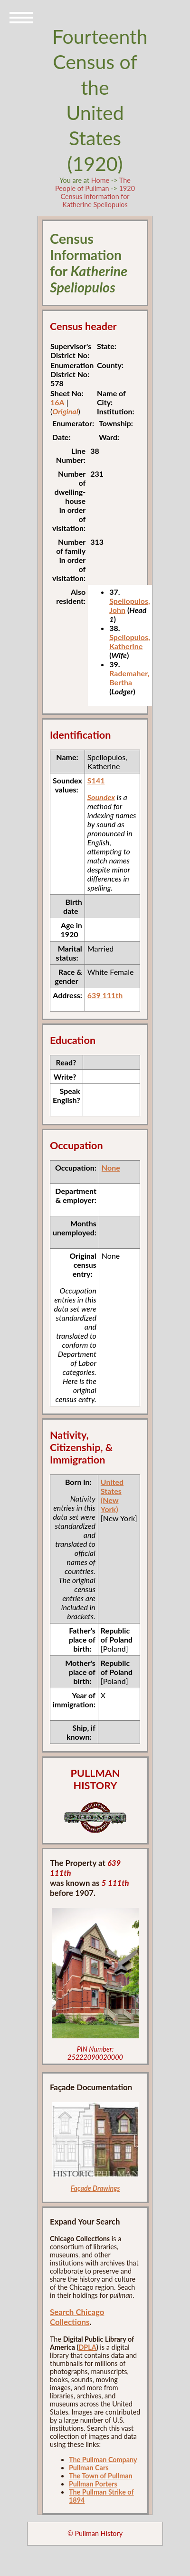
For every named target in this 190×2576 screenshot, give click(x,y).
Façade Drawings (95, 2188)
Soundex (101, 797)
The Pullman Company (103, 2460)
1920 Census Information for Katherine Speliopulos (97, 196)
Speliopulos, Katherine (129, 641)
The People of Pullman (93, 184)
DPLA (87, 2347)
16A (57, 402)
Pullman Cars (89, 2468)
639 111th (105, 995)
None (111, 1167)
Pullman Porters (93, 2484)
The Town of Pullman (101, 2476)
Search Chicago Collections (77, 2317)
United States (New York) (112, 1495)
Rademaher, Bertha (129, 678)
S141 (96, 780)
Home (100, 180)
